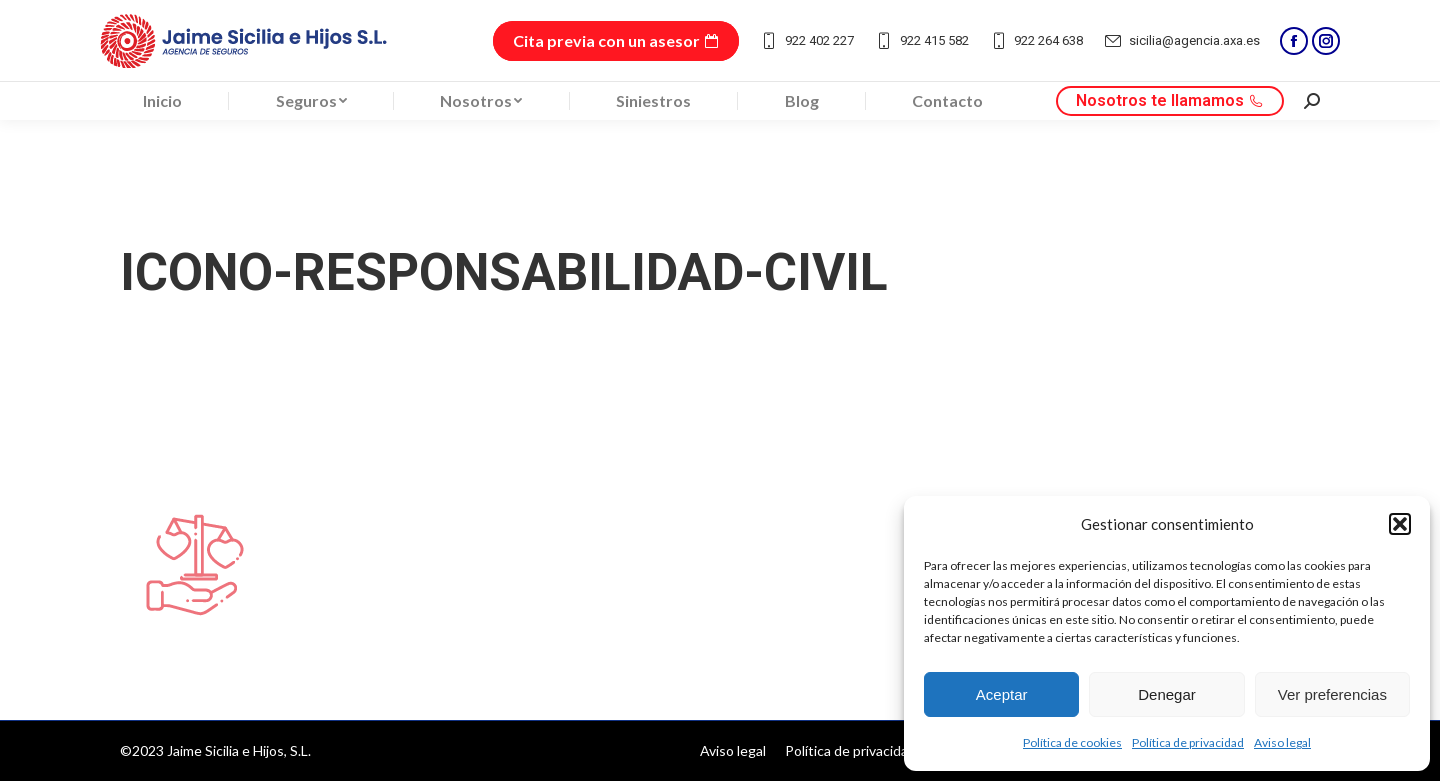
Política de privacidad (1188, 742)
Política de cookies (1072, 742)
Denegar (1167, 694)
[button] (1400, 524)
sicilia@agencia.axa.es (1181, 41)
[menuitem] (162, 101)
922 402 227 (806, 41)
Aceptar (1002, 694)
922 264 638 (1036, 41)
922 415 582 (921, 41)
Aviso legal (1282, 742)
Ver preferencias (1332, 694)
